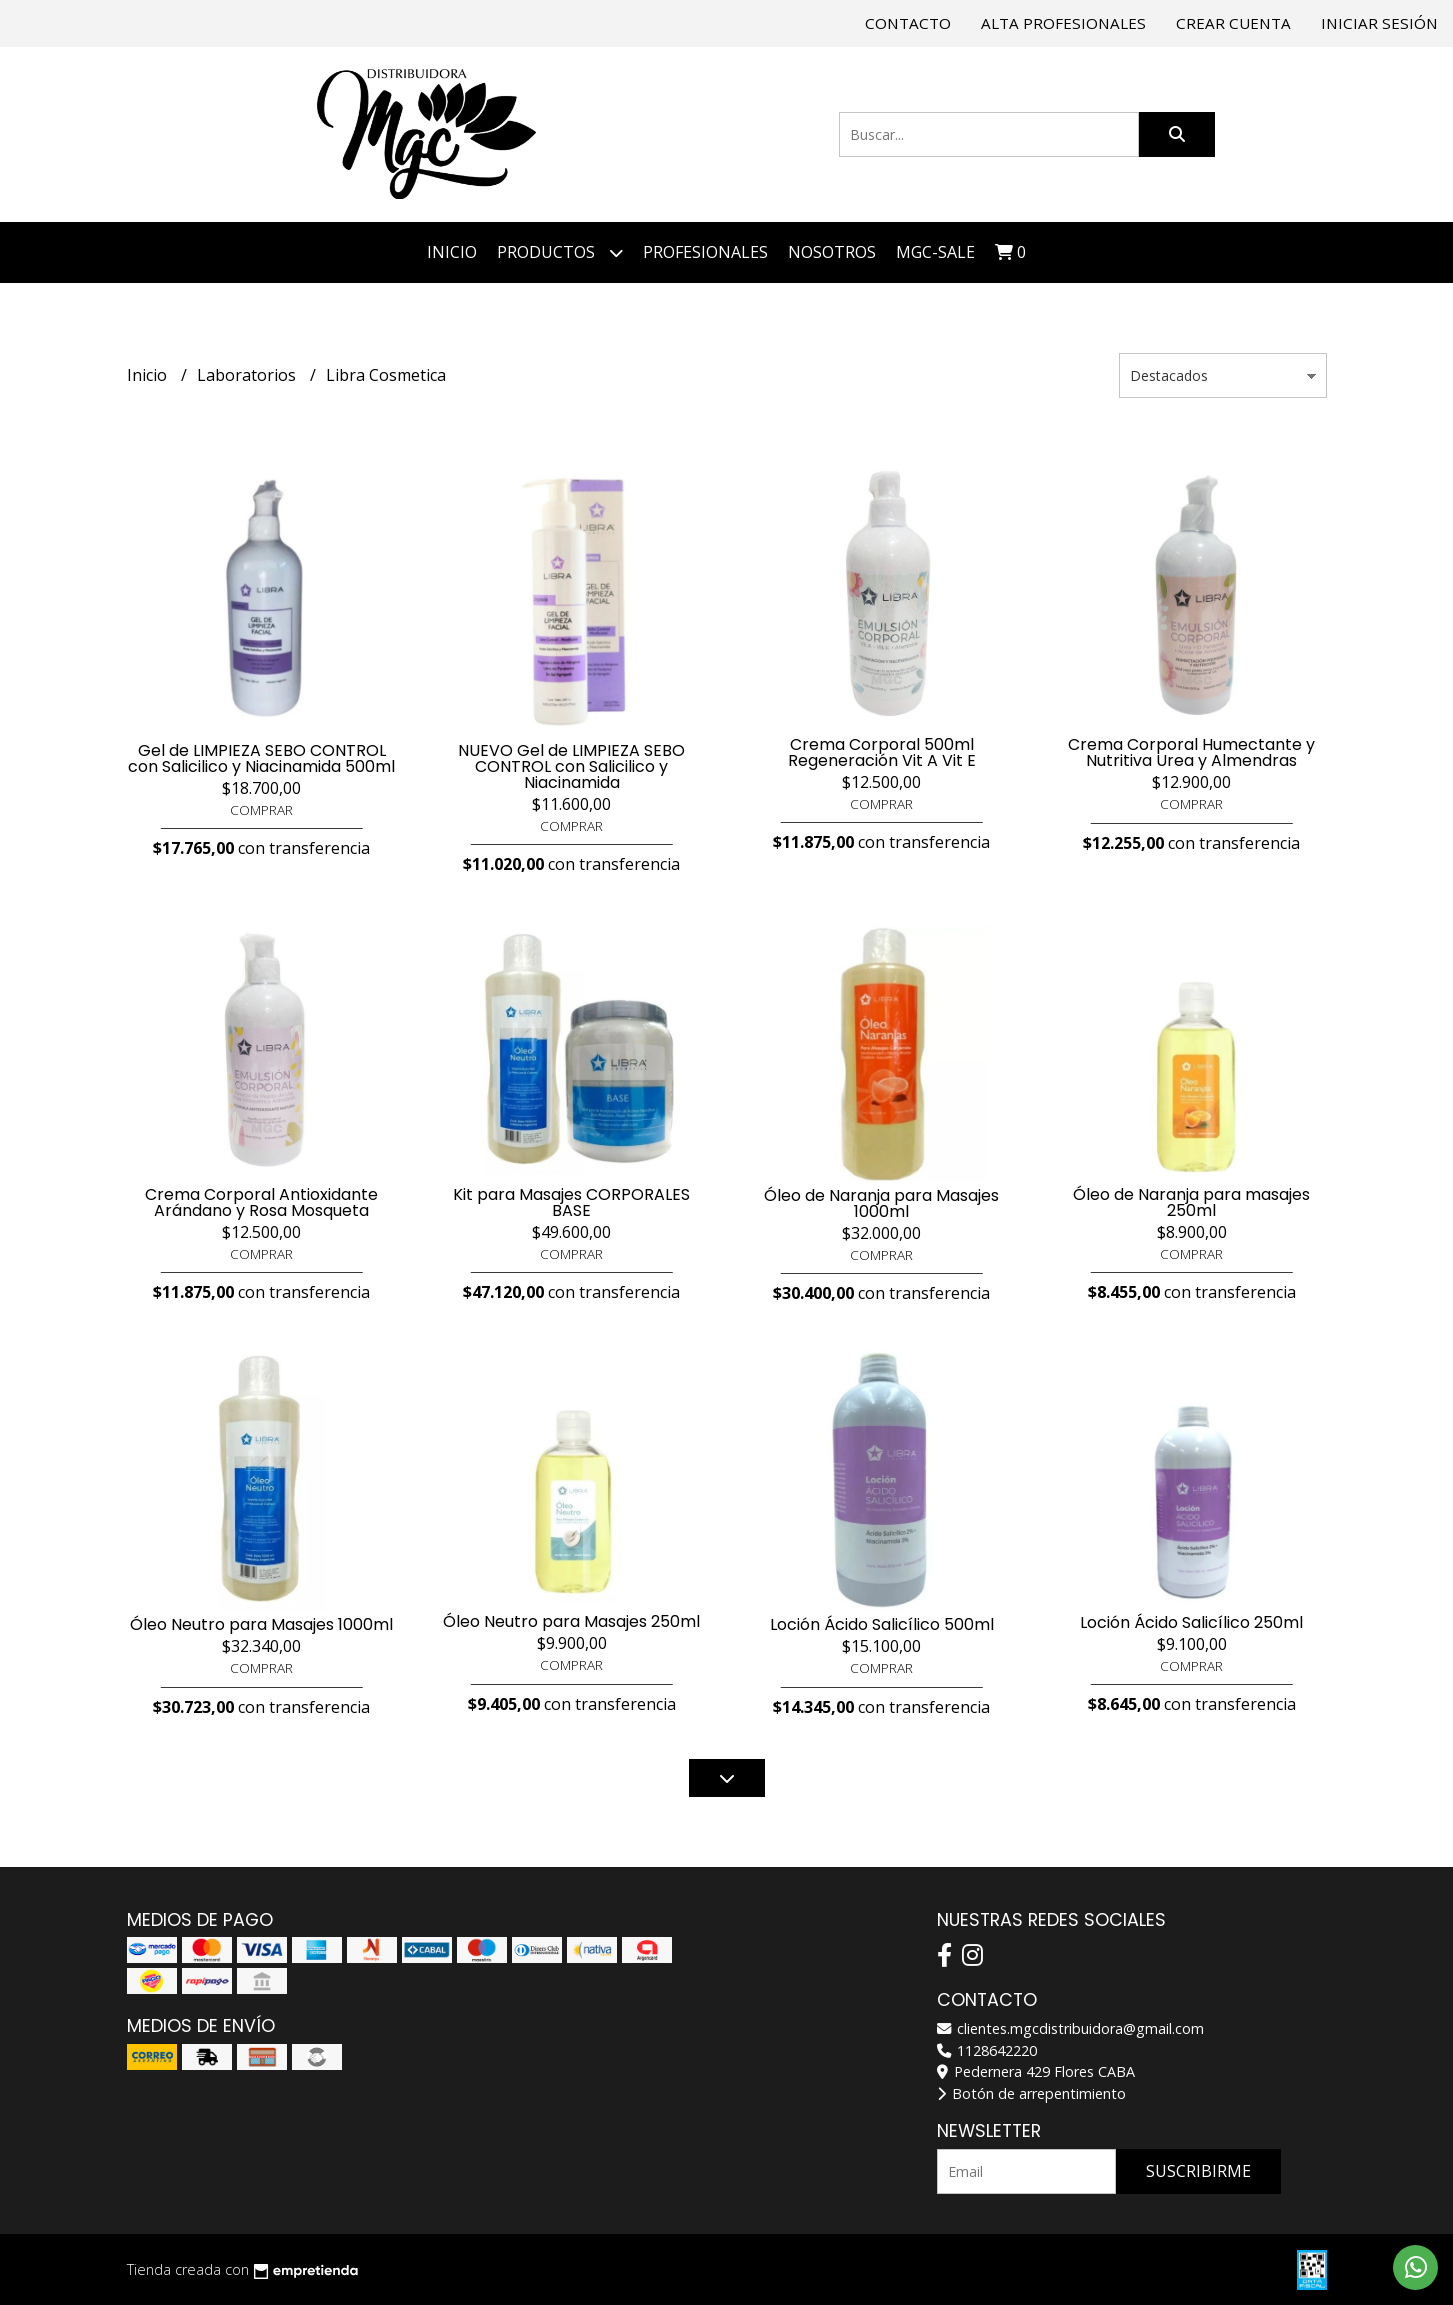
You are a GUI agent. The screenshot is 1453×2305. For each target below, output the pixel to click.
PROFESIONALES (705, 252)
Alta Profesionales (1063, 23)
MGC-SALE (935, 252)
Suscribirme (1198, 2171)
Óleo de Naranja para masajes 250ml (1191, 1202)
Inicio (452, 252)
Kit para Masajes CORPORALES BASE (571, 1202)
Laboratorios (248, 375)
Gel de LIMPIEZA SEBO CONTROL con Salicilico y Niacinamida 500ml (261, 758)
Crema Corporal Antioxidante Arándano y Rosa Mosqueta (261, 1202)
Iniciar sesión (1379, 23)
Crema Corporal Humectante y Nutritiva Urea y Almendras (1191, 752)
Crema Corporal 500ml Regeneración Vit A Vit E (882, 752)
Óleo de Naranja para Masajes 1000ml (881, 1203)
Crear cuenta (1233, 23)
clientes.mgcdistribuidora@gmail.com (1070, 2028)
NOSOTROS (832, 252)
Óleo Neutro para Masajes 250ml (571, 1621)
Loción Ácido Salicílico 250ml (1191, 1622)
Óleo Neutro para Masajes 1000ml (261, 1624)
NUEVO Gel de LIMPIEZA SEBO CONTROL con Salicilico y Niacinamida (571, 766)
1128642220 (987, 2050)
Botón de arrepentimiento (1031, 2093)
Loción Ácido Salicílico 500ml (882, 1624)
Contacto (908, 23)
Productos (560, 252)
